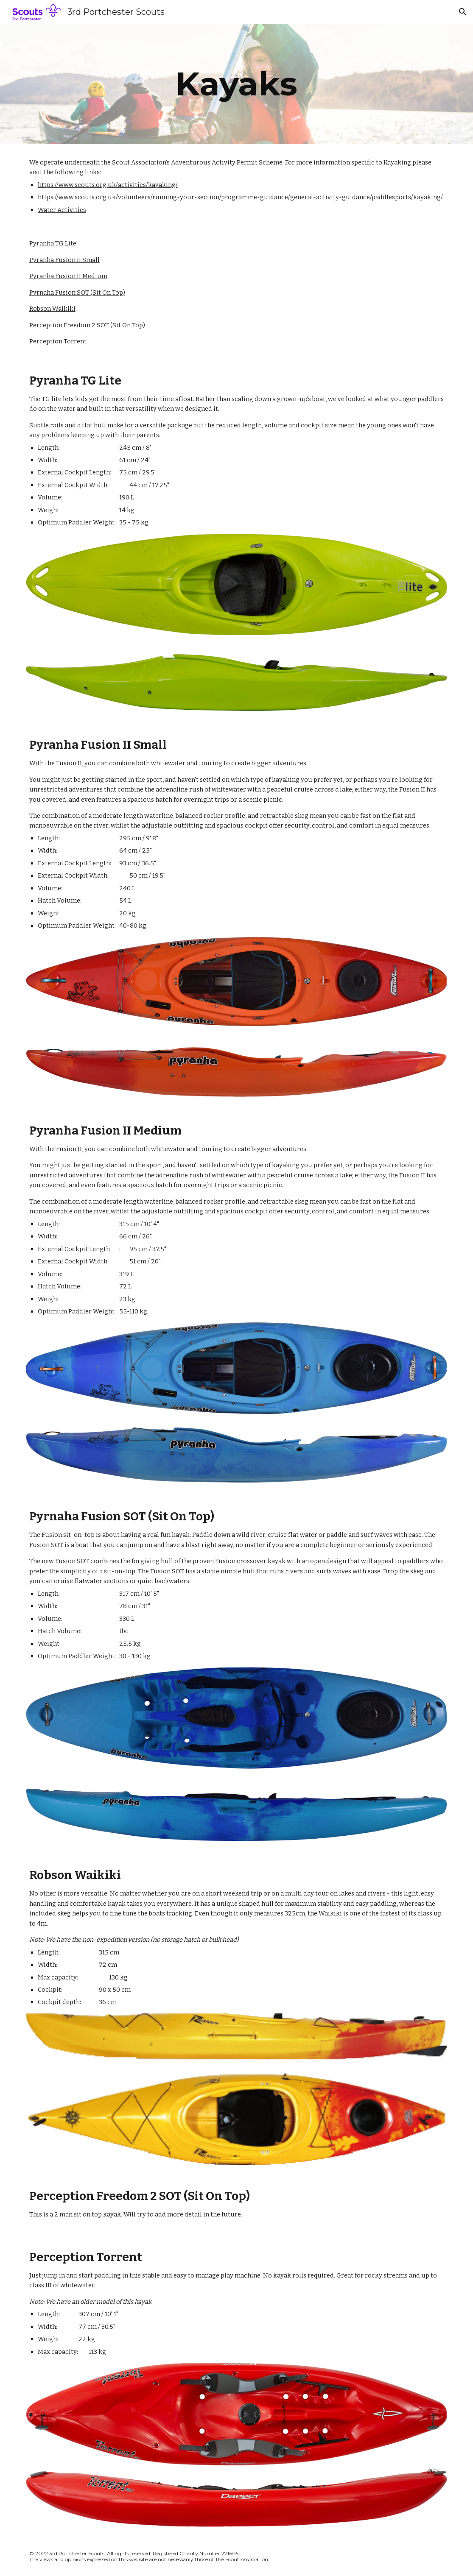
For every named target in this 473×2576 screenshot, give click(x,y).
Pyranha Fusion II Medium (68, 276)
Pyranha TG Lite (52, 243)
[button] (463, 12)
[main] (236, 84)
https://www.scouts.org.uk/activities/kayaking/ (108, 185)
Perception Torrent (58, 341)
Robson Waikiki (52, 308)
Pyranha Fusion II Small (64, 260)
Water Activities (62, 210)
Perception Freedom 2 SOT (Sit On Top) (87, 325)
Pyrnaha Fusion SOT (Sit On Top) (77, 292)
